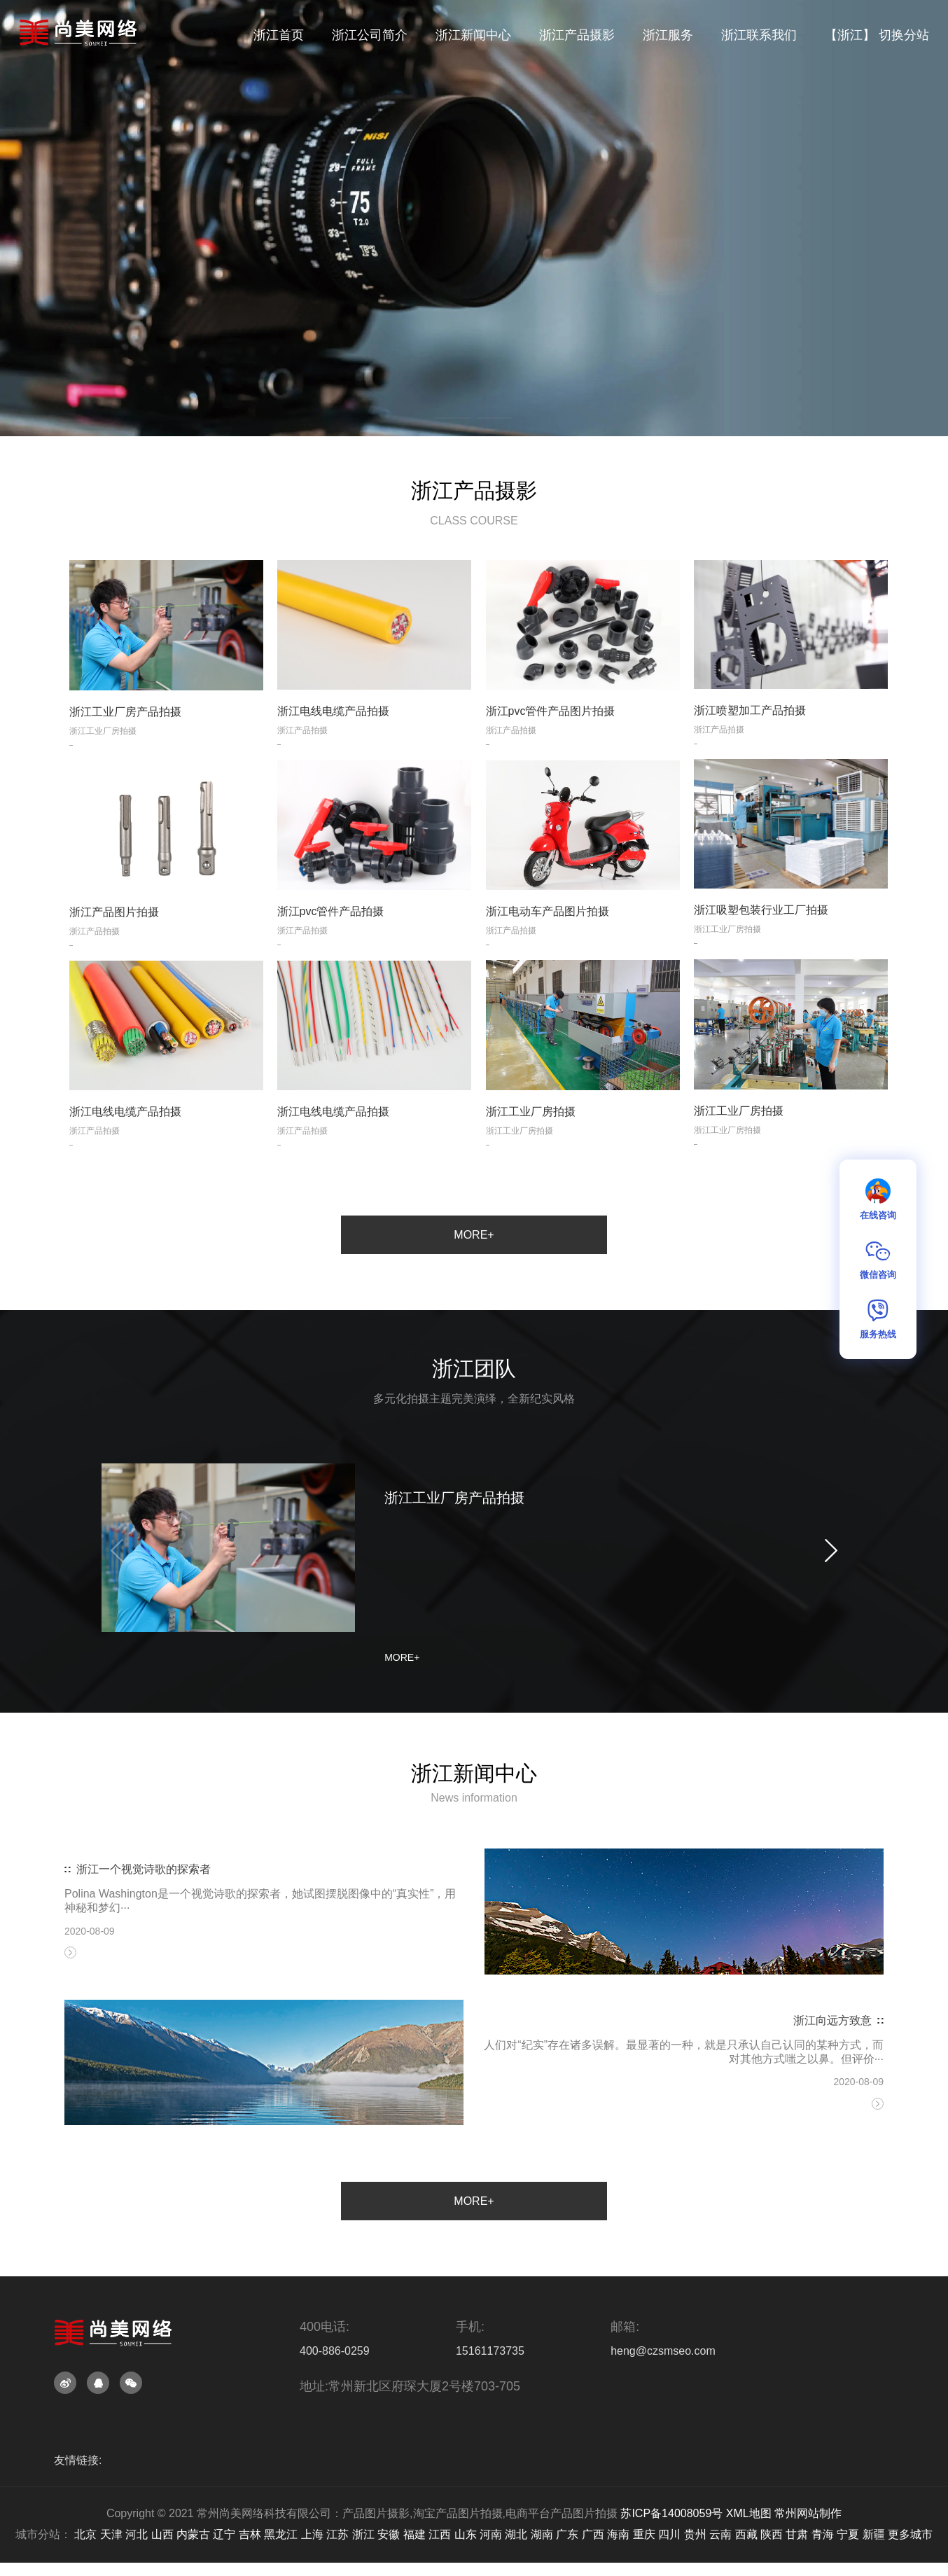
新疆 (874, 2534)
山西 (162, 2534)
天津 (111, 2534)
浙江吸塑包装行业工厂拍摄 (761, 938)
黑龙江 (281, 2534)
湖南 (542, 2534)
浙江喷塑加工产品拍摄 (750, 738)
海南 (618, 2534)
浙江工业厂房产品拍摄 (125, 739)
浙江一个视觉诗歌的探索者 (143, 1933)
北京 (85, 2534)
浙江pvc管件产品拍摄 (330, 939)
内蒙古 (193, 2534)
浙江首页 (278, 35)
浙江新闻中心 (473, 35)
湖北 (516, 2534)
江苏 (337, 2534)
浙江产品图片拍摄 (114, 939)
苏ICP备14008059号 (671, 2513)
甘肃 (797, 2534)
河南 (491, 2534)
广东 (567, 2534)
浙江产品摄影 (577, 35)
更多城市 (910, 2534)
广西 (593, 2534)
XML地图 (749, 2513)
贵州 (695, 2534)
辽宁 (224, 2534)
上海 (312, 2534)
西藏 (746, 2534)
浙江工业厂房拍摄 (738, 1138)
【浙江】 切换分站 (877, 35)
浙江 (363, 2534)
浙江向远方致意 (832, 2084)
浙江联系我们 (759, 35)
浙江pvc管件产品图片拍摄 (550, 739)
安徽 (388, 2534)
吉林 (250, 2534)
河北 (136, 2534)
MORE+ (474, 1235)
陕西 (771, 2534)
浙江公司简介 (369, 35)
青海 (822, 2534)
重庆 (644, 2534)
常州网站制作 (808, 2513)
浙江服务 (668, 35)
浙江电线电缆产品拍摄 (333, 739)
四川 (669, 2534)
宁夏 (848, 2534)
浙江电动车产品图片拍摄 (547, 939)
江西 (439, 2534)
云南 (720, 2534)
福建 (414, 2534)
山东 (465, 2534)
